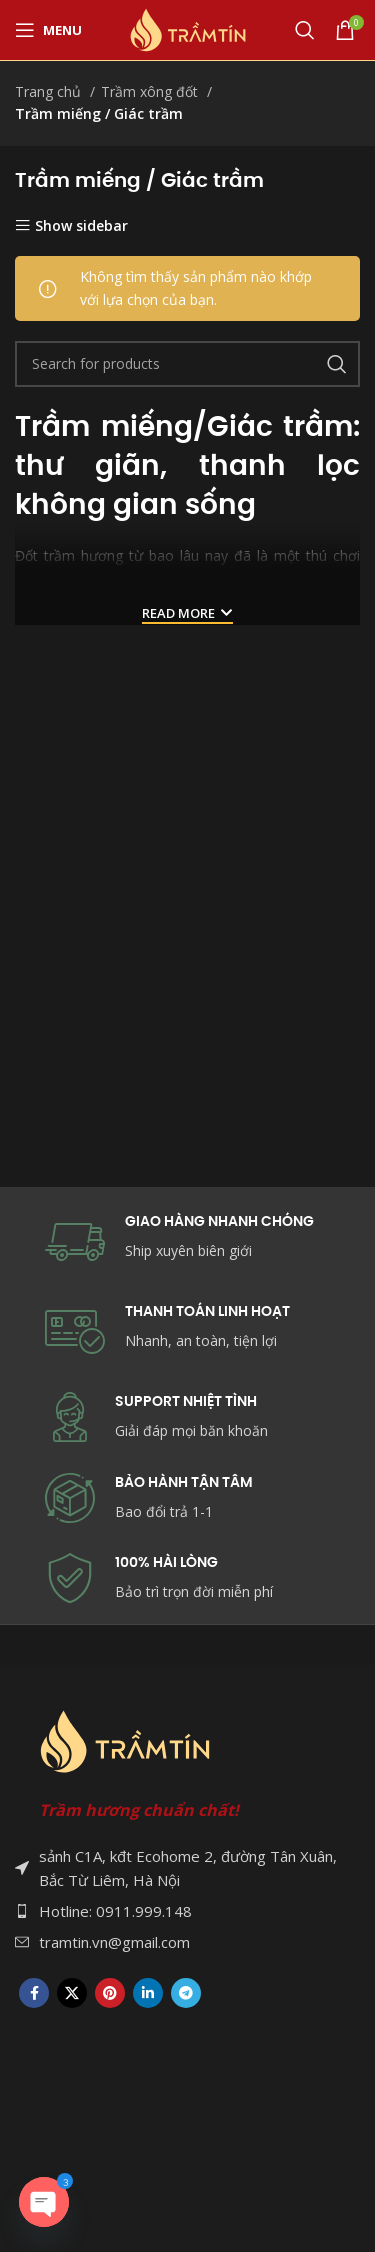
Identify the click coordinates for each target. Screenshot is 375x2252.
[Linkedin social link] (148, 1993)
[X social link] (72, 1993)
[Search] (305, 30)
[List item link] (187, 1911)
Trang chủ (50, 91)
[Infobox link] (187, 1498)
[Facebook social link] (34, 1993)
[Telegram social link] (186, 1993)
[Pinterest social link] (110, 1993)
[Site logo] (188, 28)
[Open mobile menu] (48, 30)
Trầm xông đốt (151, 91)
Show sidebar (81, 225)
